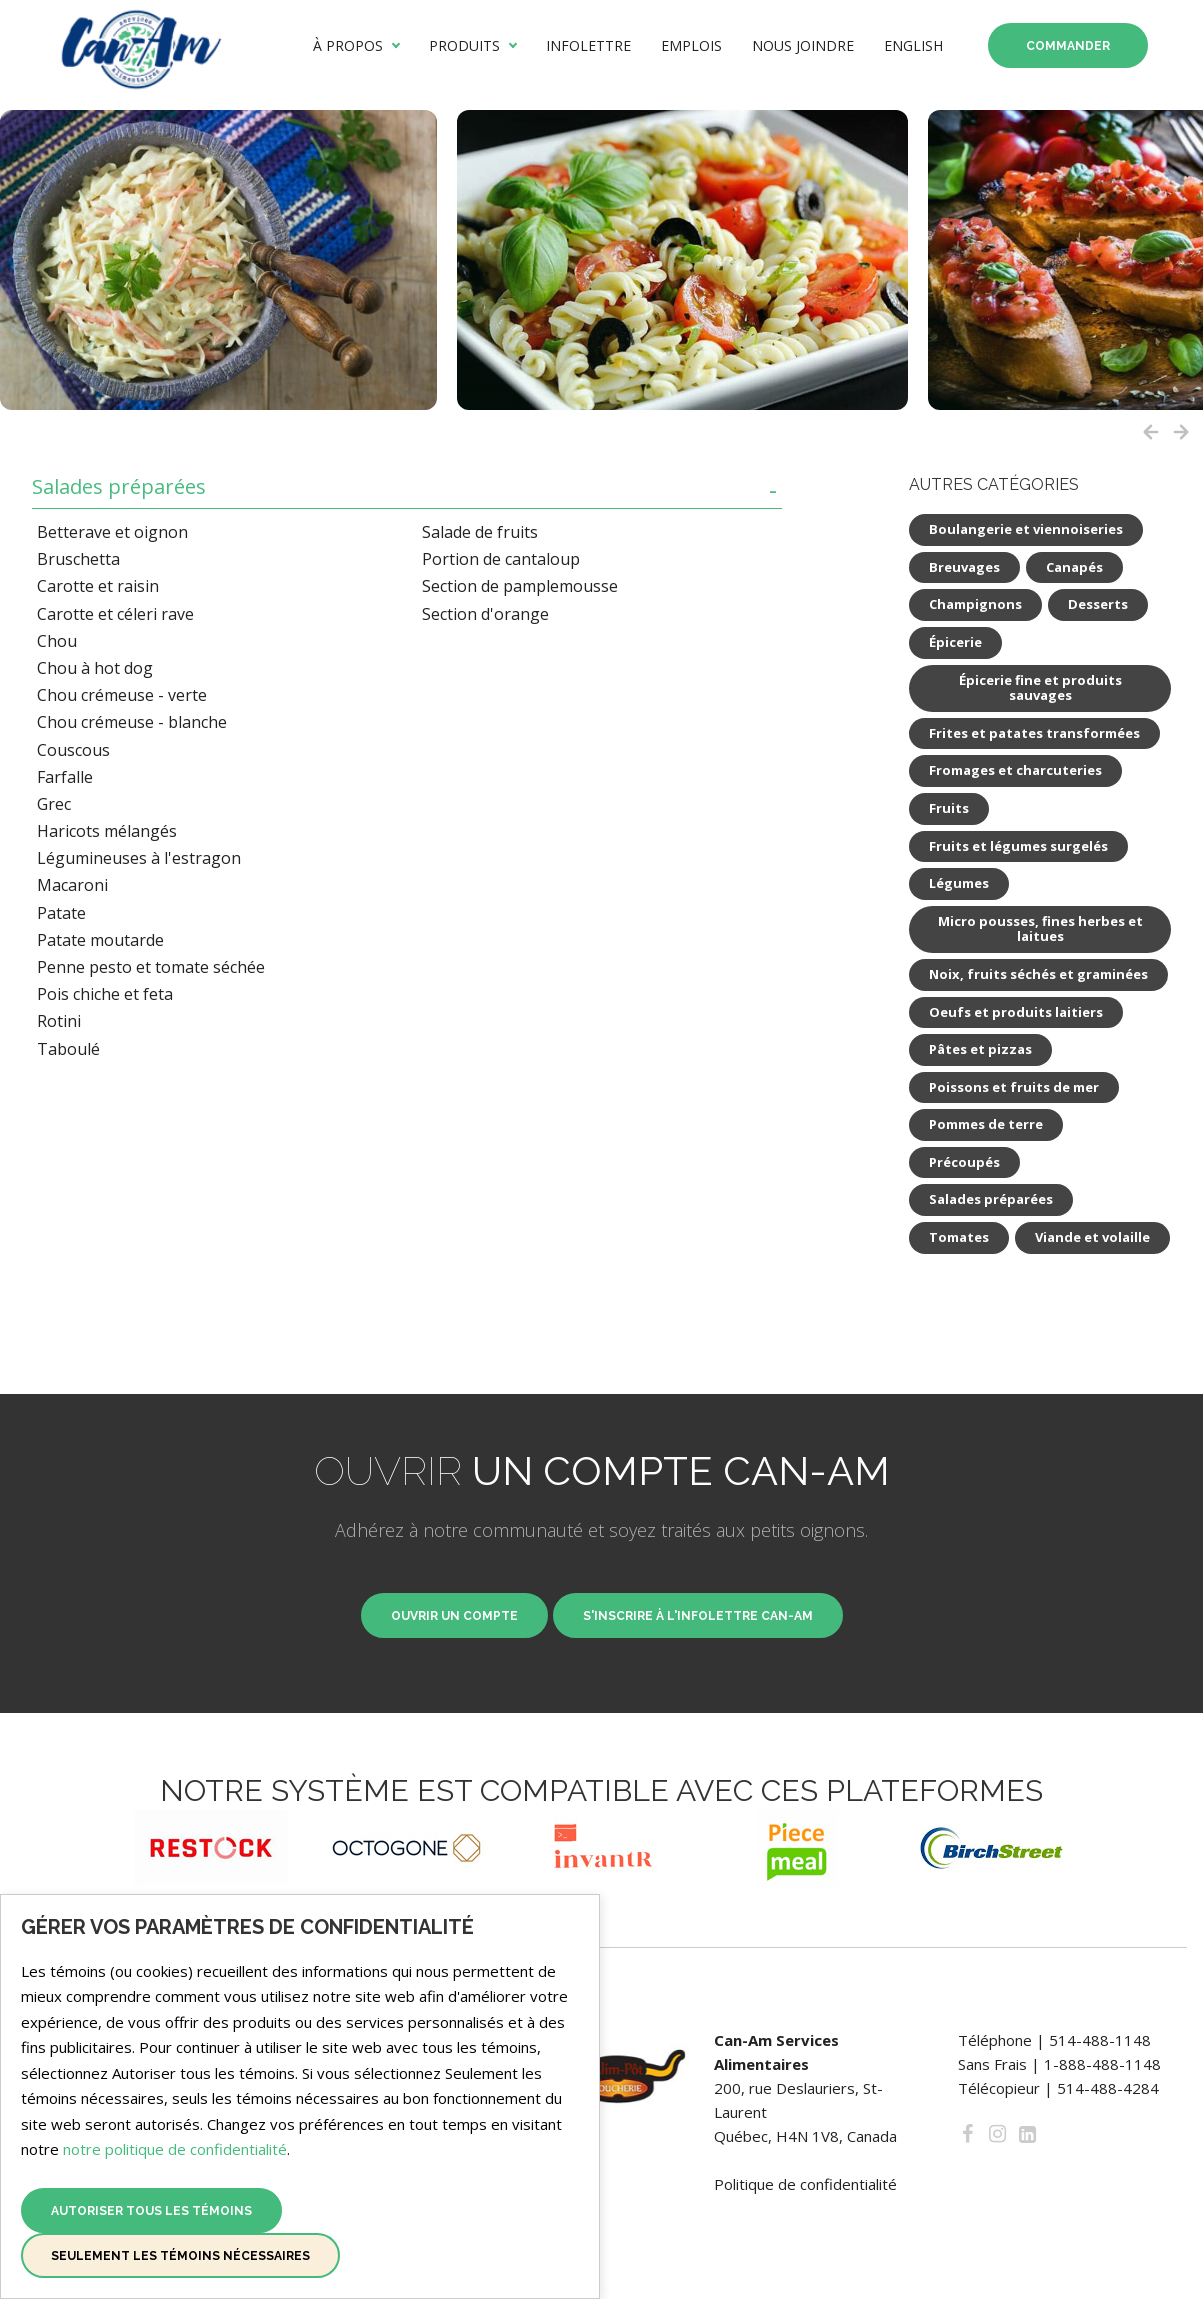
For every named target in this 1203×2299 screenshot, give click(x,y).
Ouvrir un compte (454, 1616)
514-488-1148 (1100, 2040)
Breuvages (964, 567)
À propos (348, 46)
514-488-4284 (1108, 2088)
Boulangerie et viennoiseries (1026, 529)
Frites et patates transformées (1034, 733)
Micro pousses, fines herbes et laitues (1040, 929)
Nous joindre (803, 46)
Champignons (975, 604)
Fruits (949, 808)
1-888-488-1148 (1102, 2064)
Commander (1068, 46)
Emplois (691, 46)
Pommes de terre (986, 1124)
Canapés (1074, 567)
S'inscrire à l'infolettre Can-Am (698, 1616)
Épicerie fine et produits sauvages (1040, 688)
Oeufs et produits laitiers (1016, 1012)
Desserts (1098, 604)
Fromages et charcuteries (1015, 770)
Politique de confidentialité (805, 2184)
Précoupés (964, 1162)
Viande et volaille (1092, 1237)
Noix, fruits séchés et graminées (1038, 974)
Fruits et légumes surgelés (1018, 846)
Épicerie (955, 642)
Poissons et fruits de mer (1014, 1087)
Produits (464, 46)
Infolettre (588, 46)
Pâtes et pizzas (980, 1049)
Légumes (959, 883)
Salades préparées (119, 487)
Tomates (959, 1237)
